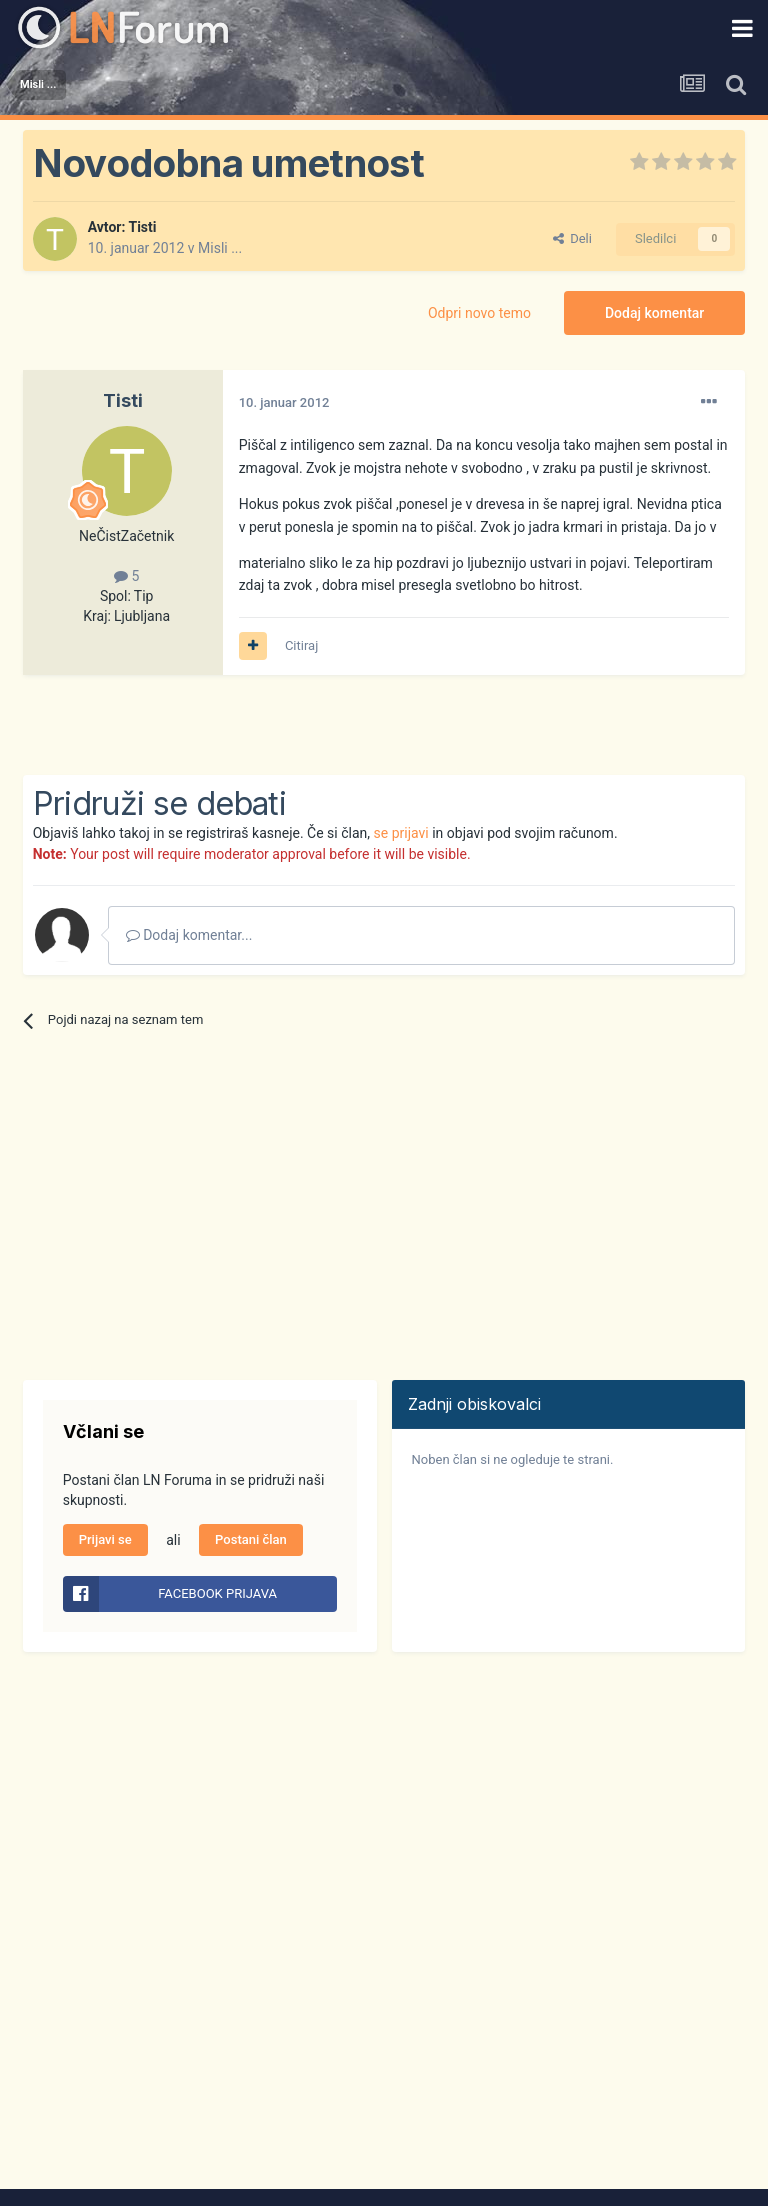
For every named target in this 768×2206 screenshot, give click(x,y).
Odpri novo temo (479, 313)
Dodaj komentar (654, 313)
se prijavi (401, 833)
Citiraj (301, 645)
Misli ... (220, 248)
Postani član (251, 1539)
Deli (572, 238)
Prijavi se (105, 1539)
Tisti (142, 227)
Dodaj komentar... (189, 935)
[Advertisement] (257, 725)
